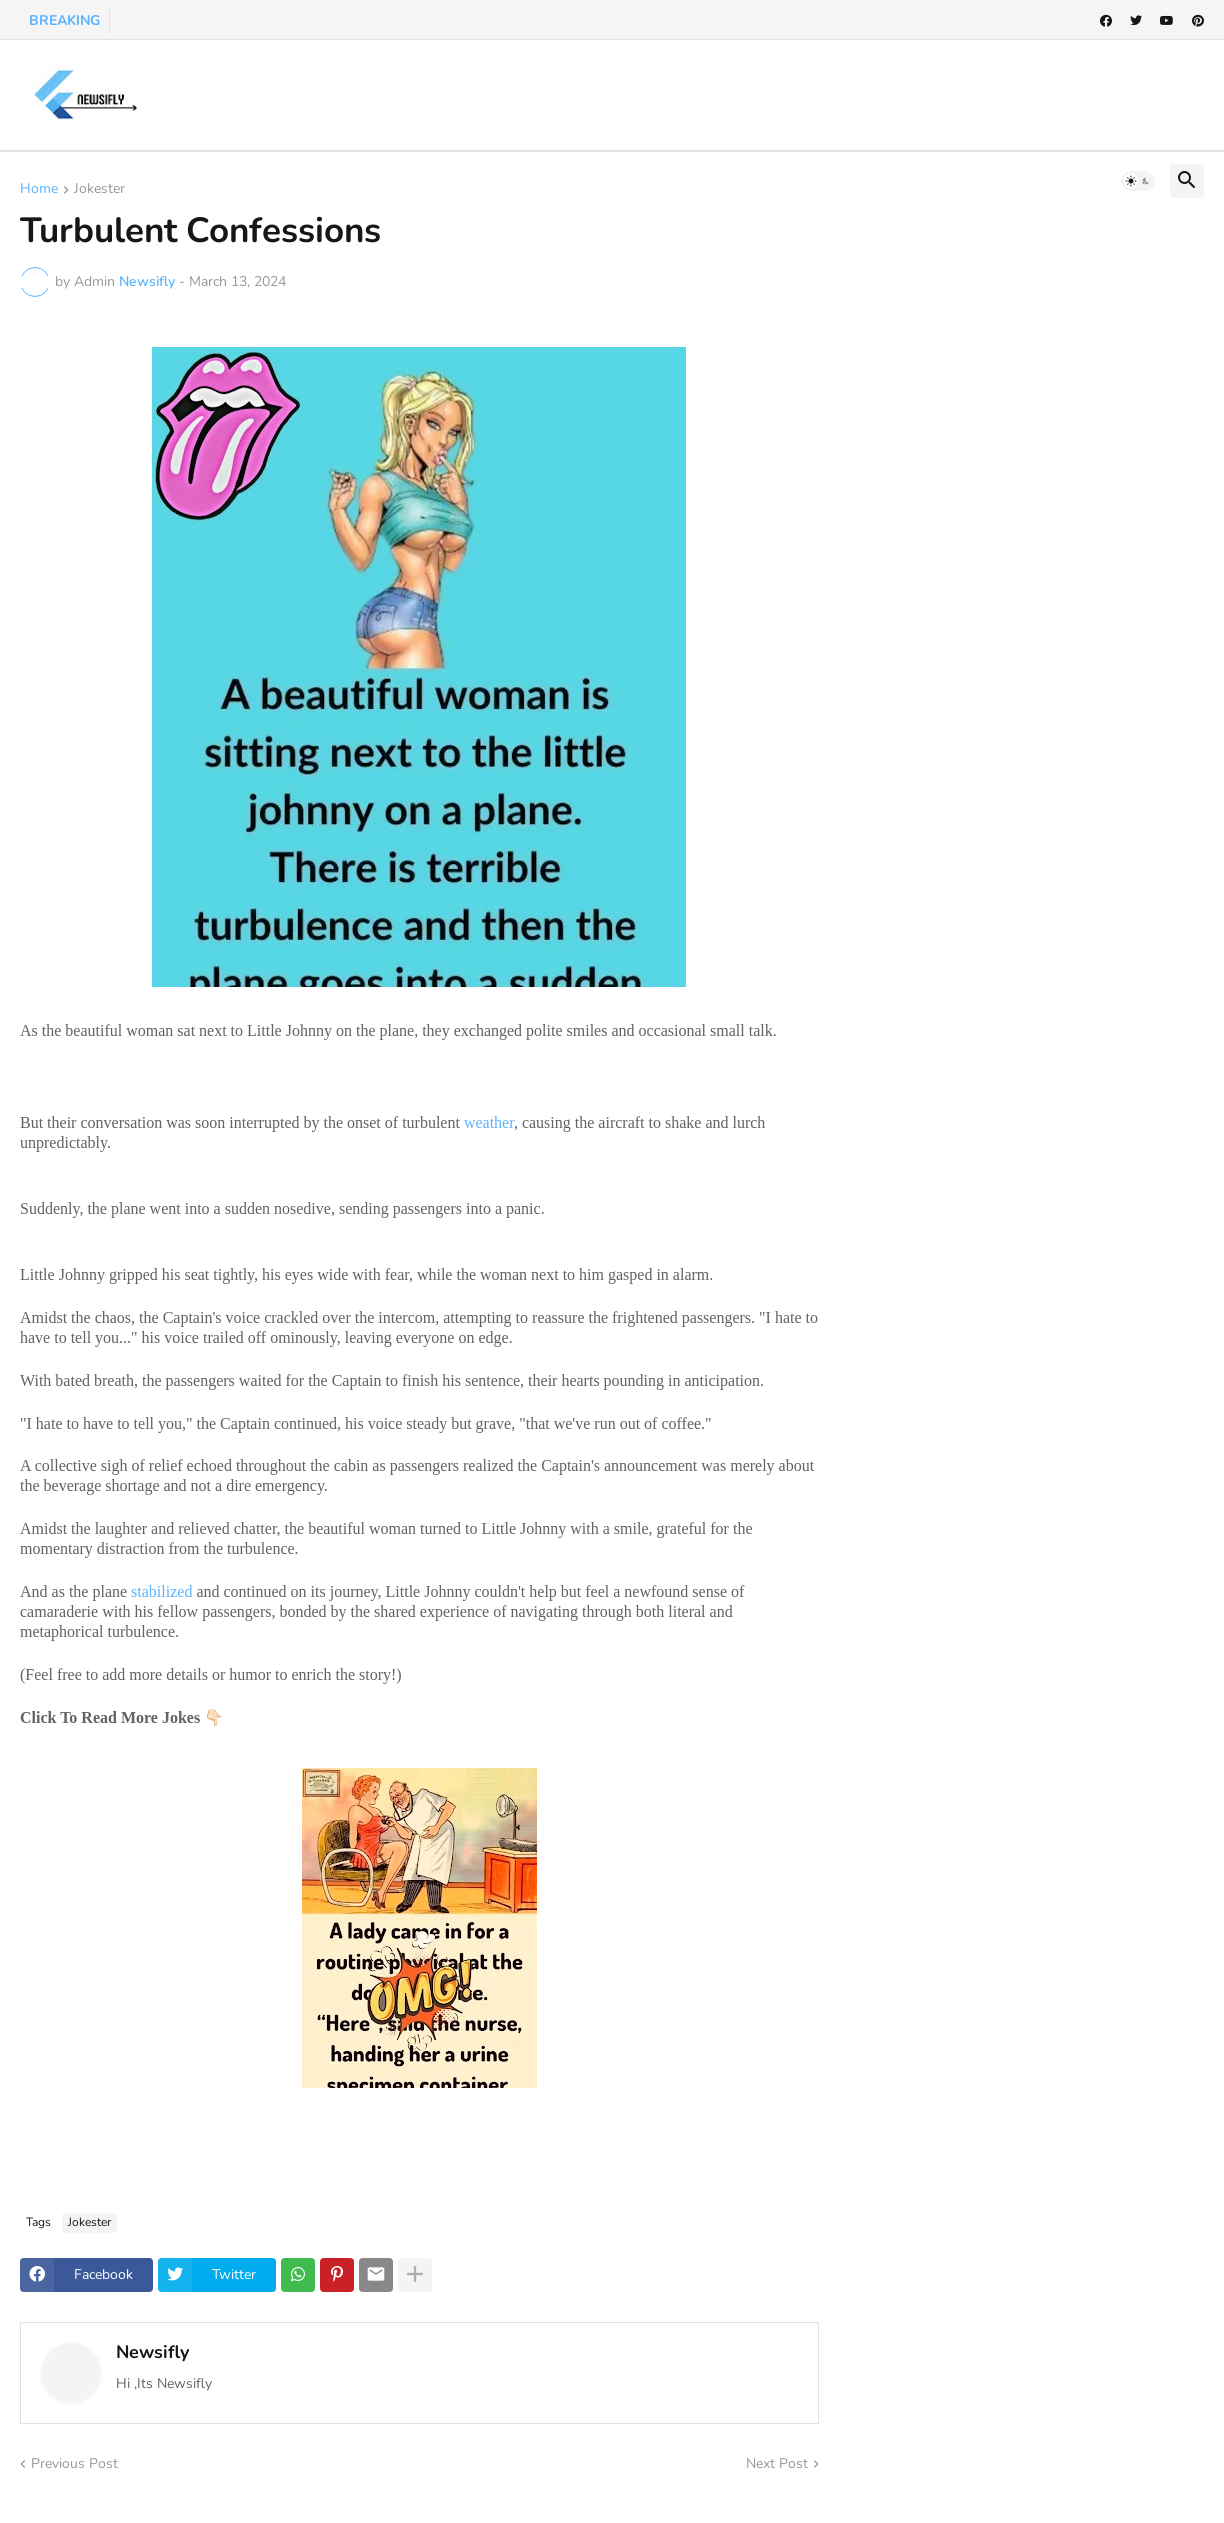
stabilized (161, 1591)
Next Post (777, 2463)
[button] (1138, 181)
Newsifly (152, 2352)
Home (39, 190)
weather (489, 1122)
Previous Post (74, 2463)
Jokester (99, 190)
